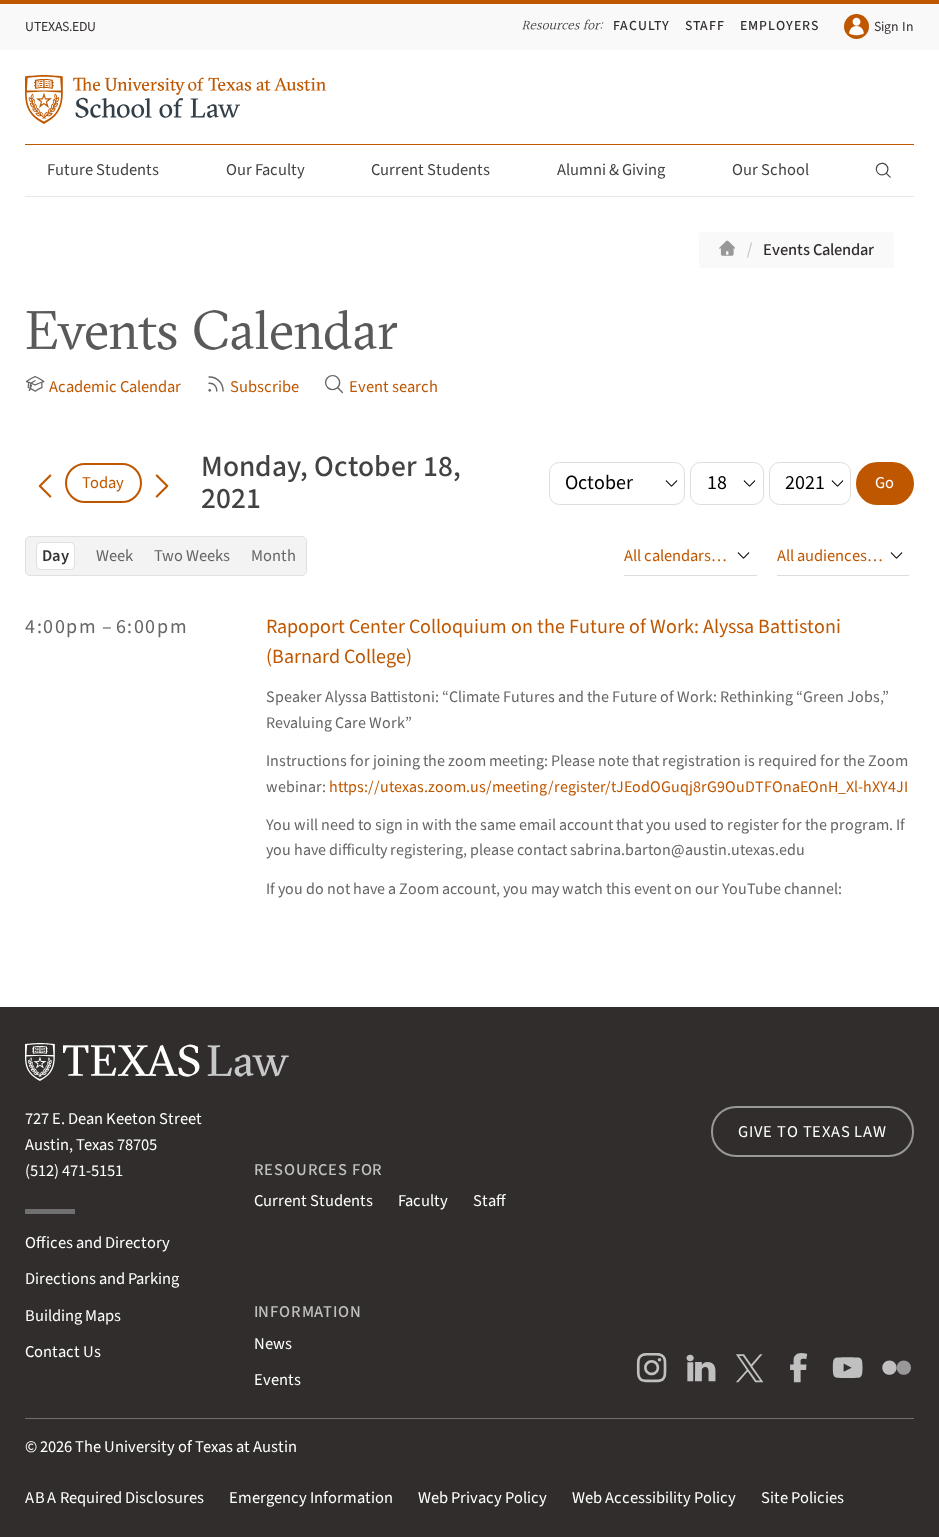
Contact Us (63, 1352)
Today (103, 483)
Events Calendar (818, 250)
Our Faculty (277, 170)
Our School (782, 170)
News (273, 1344)
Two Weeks (192, 556)
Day (55, 556)
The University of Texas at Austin (186, 1447)
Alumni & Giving (622, 170)
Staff (705, 26)
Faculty (641, 26)
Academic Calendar (103, 386)
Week (114, 556)
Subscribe (252, 386)
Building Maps (73, 1316)
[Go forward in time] (162, 483)
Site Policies (802, 1498)
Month (273, 556)
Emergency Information (311, 1498)
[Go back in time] (45, 483)
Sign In (879, 26)
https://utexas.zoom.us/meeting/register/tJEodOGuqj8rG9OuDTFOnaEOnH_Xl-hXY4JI (618, 787)
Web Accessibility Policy (654, 1498)
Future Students (114, 170)
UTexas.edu (60, 27)
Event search (380, 386)
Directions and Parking (102, 1279)
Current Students (442, 170)
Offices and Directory (97, 1243)
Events (277, 1380)
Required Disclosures (114, 1498)
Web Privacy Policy (482, 1498)
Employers (779, 26)
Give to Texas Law (812, 1132)
